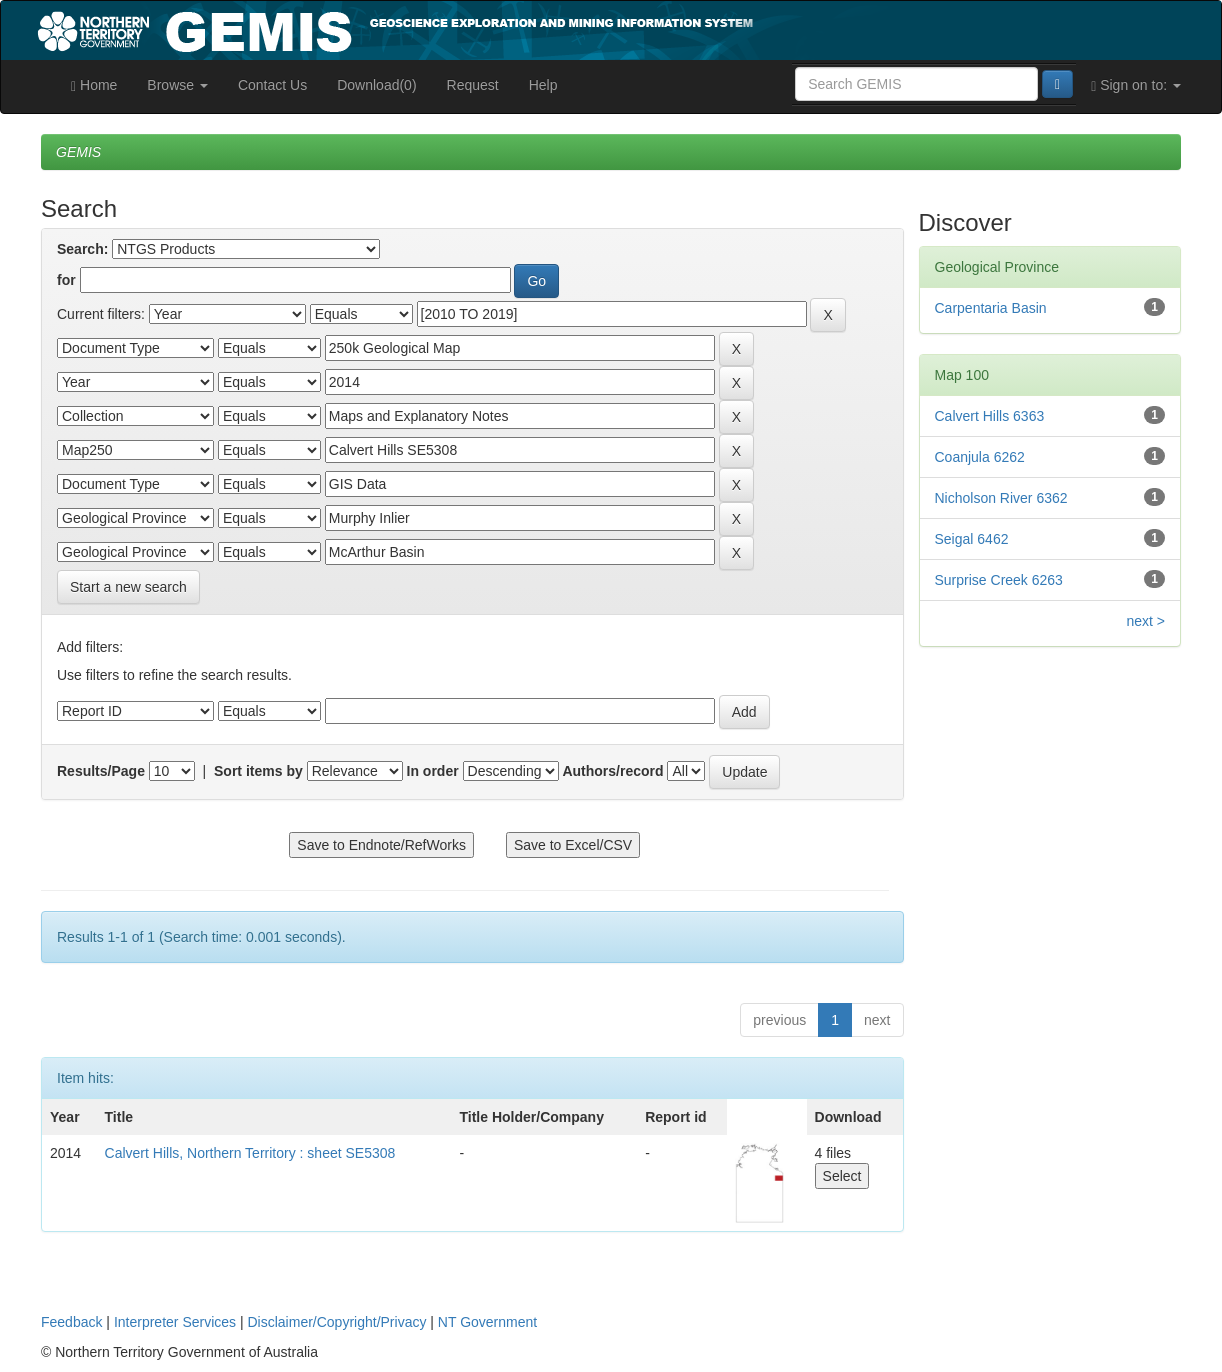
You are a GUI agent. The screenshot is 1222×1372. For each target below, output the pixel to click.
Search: (82, 249)
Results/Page (101, 771)
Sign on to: (1136, 85)
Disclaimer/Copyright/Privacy (337, 1322)
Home (94, 85)
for (66, 280)
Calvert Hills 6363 (990, 416)
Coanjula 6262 (980, 457)
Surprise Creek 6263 (999, 580)
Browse (177, 85)
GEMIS (78, 152)
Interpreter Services (175, 1322)
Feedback (71, 1322)
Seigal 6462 (972, 539)
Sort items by (258, 771)
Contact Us (272, 85)
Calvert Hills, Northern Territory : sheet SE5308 (250, 1153)
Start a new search (128, 587)
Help (543, 85)
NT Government (487, 1322)
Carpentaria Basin (991, 308)
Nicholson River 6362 (1001, 498)
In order (433, 771)
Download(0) (376, 85)
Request (473, 85)
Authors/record (612, 771)
